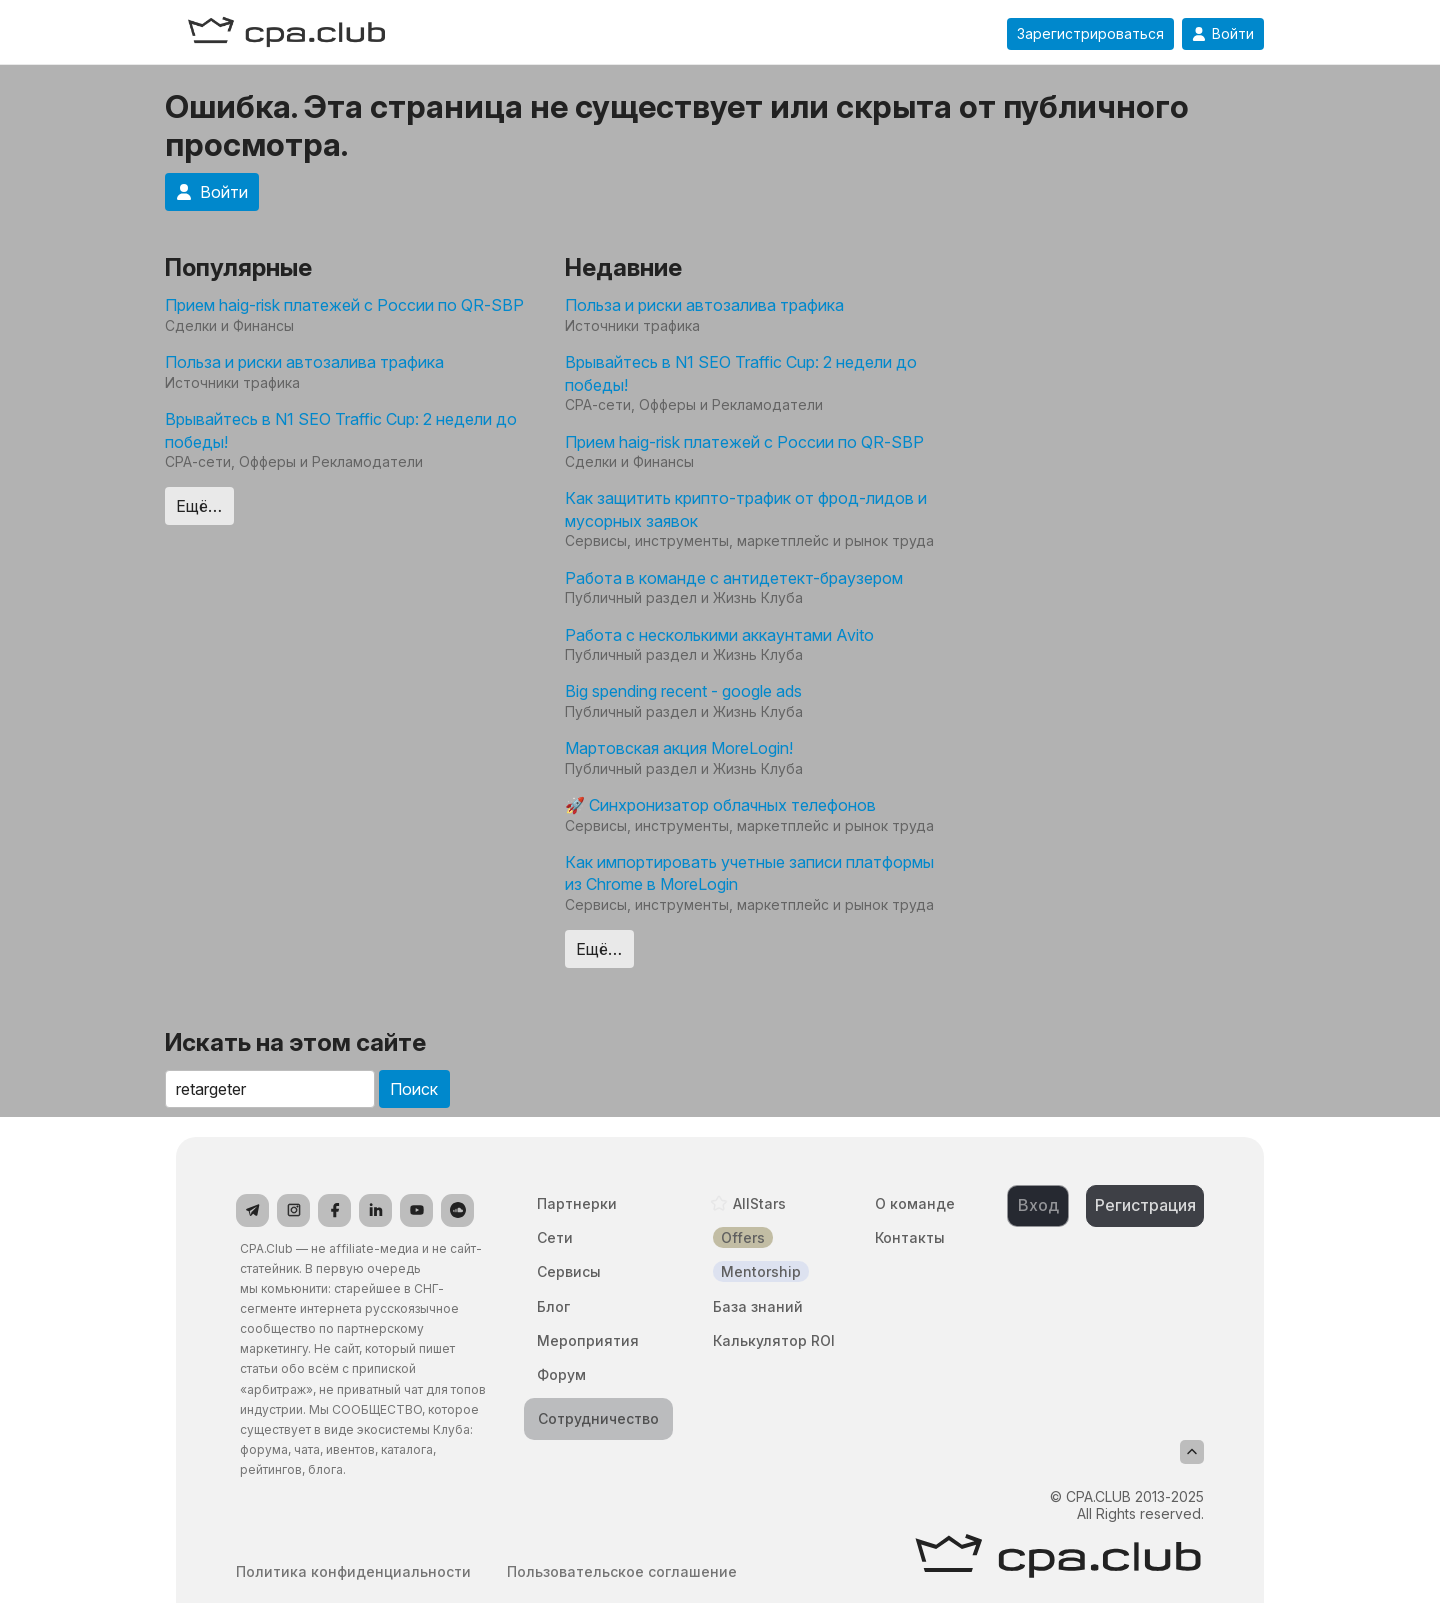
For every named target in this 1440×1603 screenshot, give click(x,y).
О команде (915, 1203)
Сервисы (569, 1271)
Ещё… (199, 506)
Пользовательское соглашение (622, 1572)
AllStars (759, 1203)
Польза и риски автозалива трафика (304, 362)
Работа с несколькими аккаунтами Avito (719, 635)
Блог (553, 1306)
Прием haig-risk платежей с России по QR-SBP (344, 305)
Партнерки (577, 1203)
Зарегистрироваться (1090, 34)
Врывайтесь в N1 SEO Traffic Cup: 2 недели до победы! (341, 430)
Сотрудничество (598, 1418)
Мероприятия (588, 1340)
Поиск (414, 1089)
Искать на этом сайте (295, 1042)
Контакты (910, 1237)
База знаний (758, 1306)
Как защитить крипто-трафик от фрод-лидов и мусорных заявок (746, 509)
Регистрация (1145, 1205)
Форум (561, 1374)
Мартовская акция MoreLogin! (679, 748)
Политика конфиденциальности (353, 1572)
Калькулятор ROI (774, 1340)
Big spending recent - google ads (683, 691)
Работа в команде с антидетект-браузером (734, 578)
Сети (555, 1237)
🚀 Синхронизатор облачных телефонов (720, 805)
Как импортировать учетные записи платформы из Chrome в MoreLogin (749, 873)
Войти (1223, 34)
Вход (1038, 1205)
